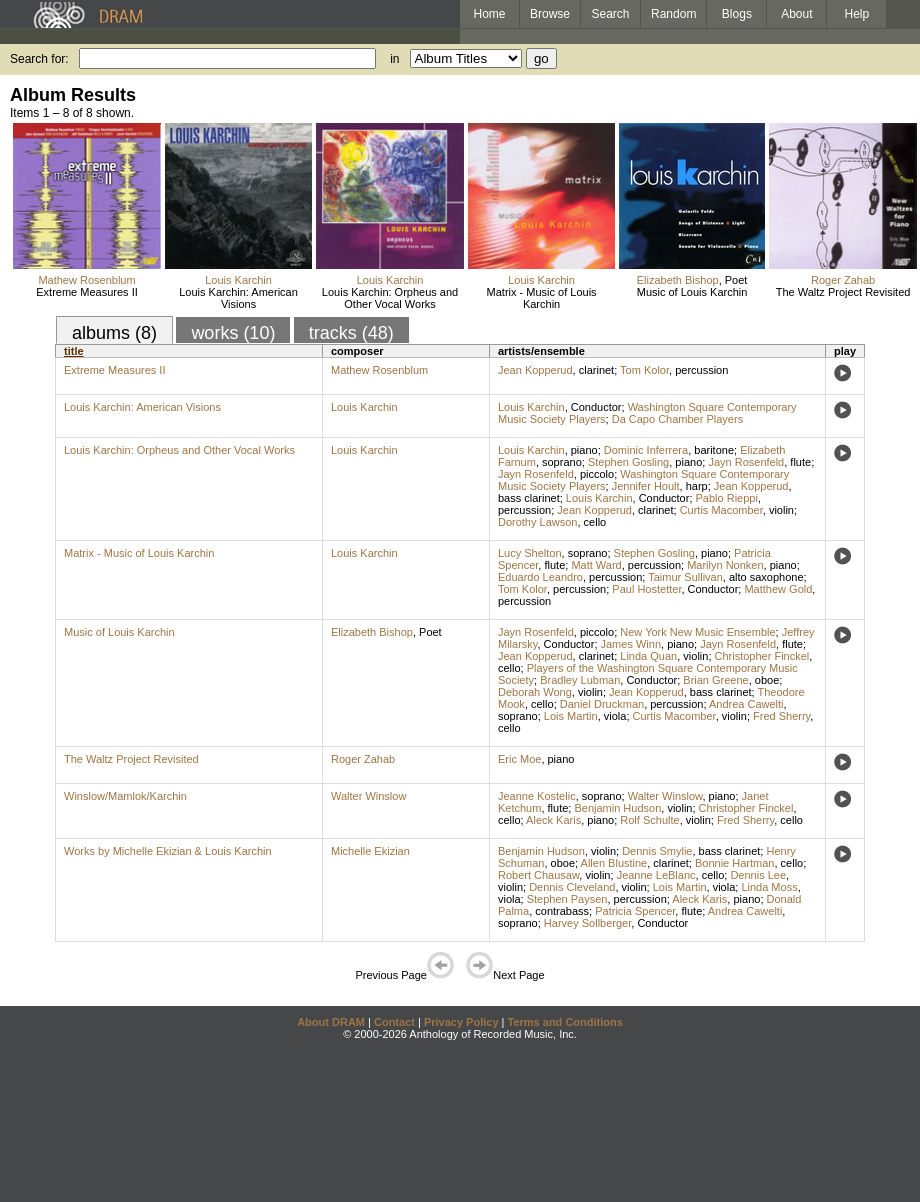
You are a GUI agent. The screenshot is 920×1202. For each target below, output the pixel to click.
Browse (550, 14)
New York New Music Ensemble (697, 632)
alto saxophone (766, 577)
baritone (714, 450)
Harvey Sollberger (587, 923)
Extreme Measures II (86, 292)
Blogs (737, 14)
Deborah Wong (535, 692)
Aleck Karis (553, 820)
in (394, 59)
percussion (701, 370)
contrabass (562, 911)
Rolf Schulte (649, 820)
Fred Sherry (781, 716)
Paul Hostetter (646, 589)
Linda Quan (648, 656)
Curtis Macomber (721, 510)
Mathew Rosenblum (86, 280)
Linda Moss (769, 887)
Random (673, 14)
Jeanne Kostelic (537, 796)
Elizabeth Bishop (678, 280)
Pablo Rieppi (727, 498)
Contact (394, 1022)
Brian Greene (715, 680)
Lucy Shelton (530, 553)
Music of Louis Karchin (692, 292)
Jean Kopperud (535, 370)
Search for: (39, 59)
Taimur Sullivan (685, 577)
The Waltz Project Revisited (843, 292)
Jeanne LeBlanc (656, 875)
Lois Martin (571, 716)
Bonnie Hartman (735, 863)
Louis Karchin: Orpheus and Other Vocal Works (390, 298)
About (796, 14)
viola (615, 716)
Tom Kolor (644, 370)
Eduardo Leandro (540, 577)
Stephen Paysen (567, 899)
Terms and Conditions (565, 1022)
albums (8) (114, 333)
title (74, 351)
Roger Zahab (843, 280)
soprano (562, 462)
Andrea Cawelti (746, 704)
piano (584, 450)
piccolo (597, 474)
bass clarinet (529, 498)
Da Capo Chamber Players (677, 419)
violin (781, 510)
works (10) (233, 333)
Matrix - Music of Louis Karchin (542, 298)
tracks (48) (351, 333)
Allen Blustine (614, 863)
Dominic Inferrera (646, 450)
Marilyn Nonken (725, 565)
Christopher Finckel (762, 656)
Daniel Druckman (602, 704)
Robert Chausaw (538, 875)
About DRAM (331, 1022)
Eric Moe (519, 759)
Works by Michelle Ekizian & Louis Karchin (168, 851)
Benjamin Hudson (617, 808)
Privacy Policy (461, 1022)
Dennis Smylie (657, 851)
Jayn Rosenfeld (746, 462)
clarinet (596, 370)
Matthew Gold (778, 589)
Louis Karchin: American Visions (238, 298)
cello (595, 522)
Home (489, 14)
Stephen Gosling (628, 462)
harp (697, 486)
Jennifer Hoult (646, 486)
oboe (767, 680)
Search (611, 14)
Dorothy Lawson (538, 522)
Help (857, 14)
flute (800, 462)
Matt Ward (596, 565)
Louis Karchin (238, 280)
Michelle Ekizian (370, 851)
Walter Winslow (368, 796)
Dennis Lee (758, 875)
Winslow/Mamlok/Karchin (125, 796)
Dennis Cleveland (572, 887)
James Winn (631, 644)
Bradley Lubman (580, 680)
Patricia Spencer (635, 911)
